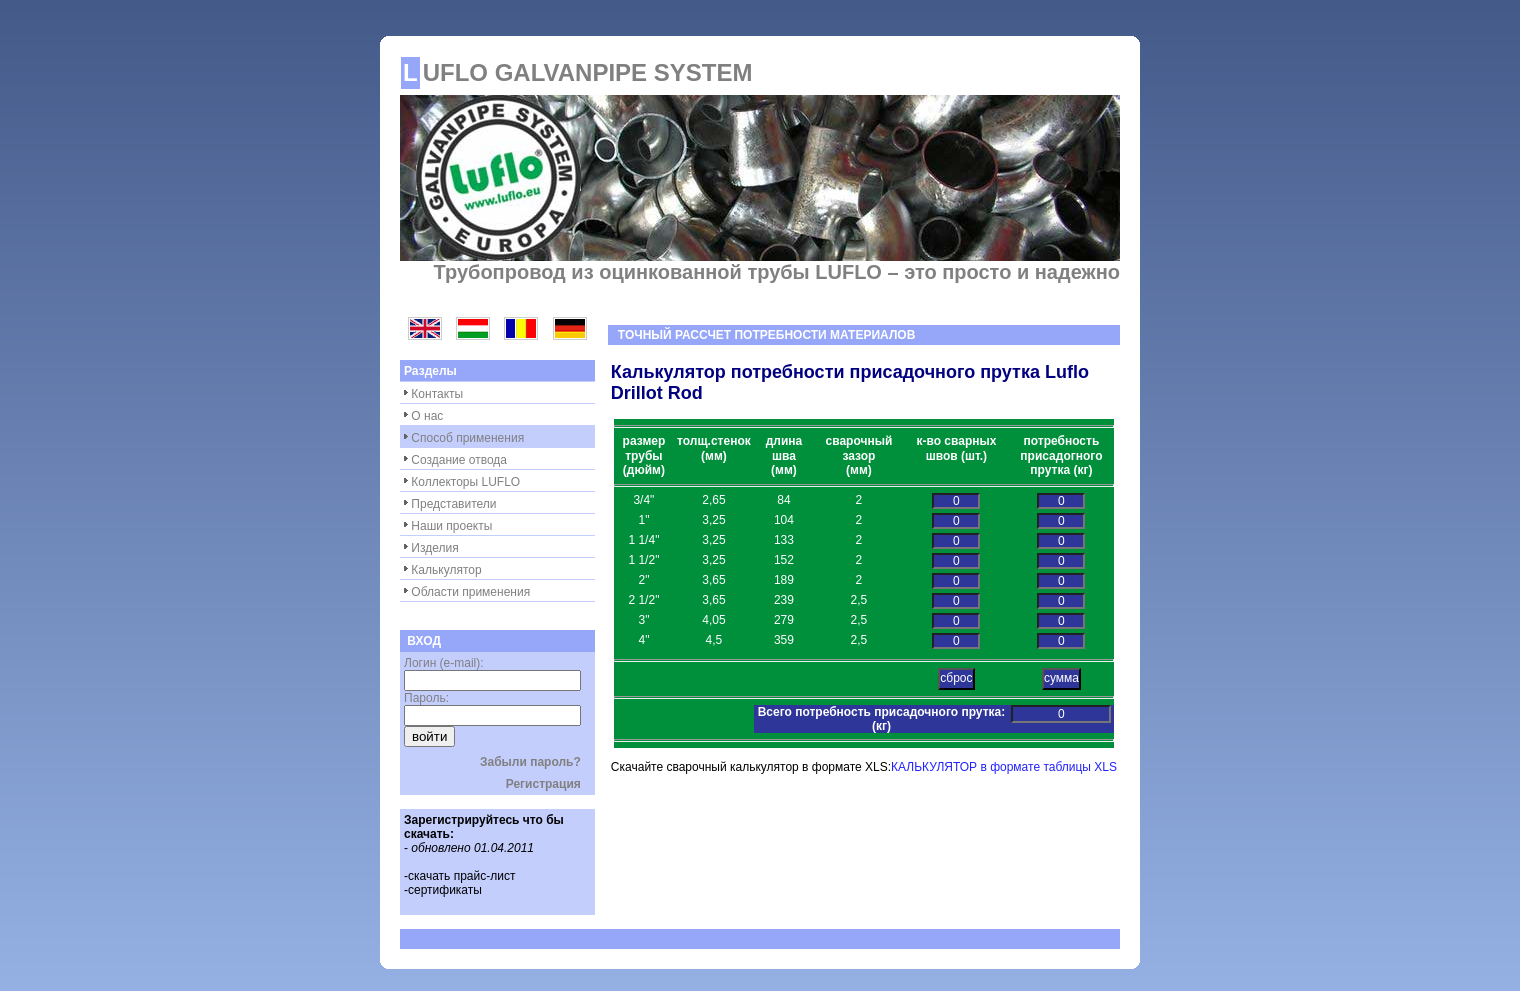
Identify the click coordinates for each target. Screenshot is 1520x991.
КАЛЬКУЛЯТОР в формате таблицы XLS (1004, 767)
